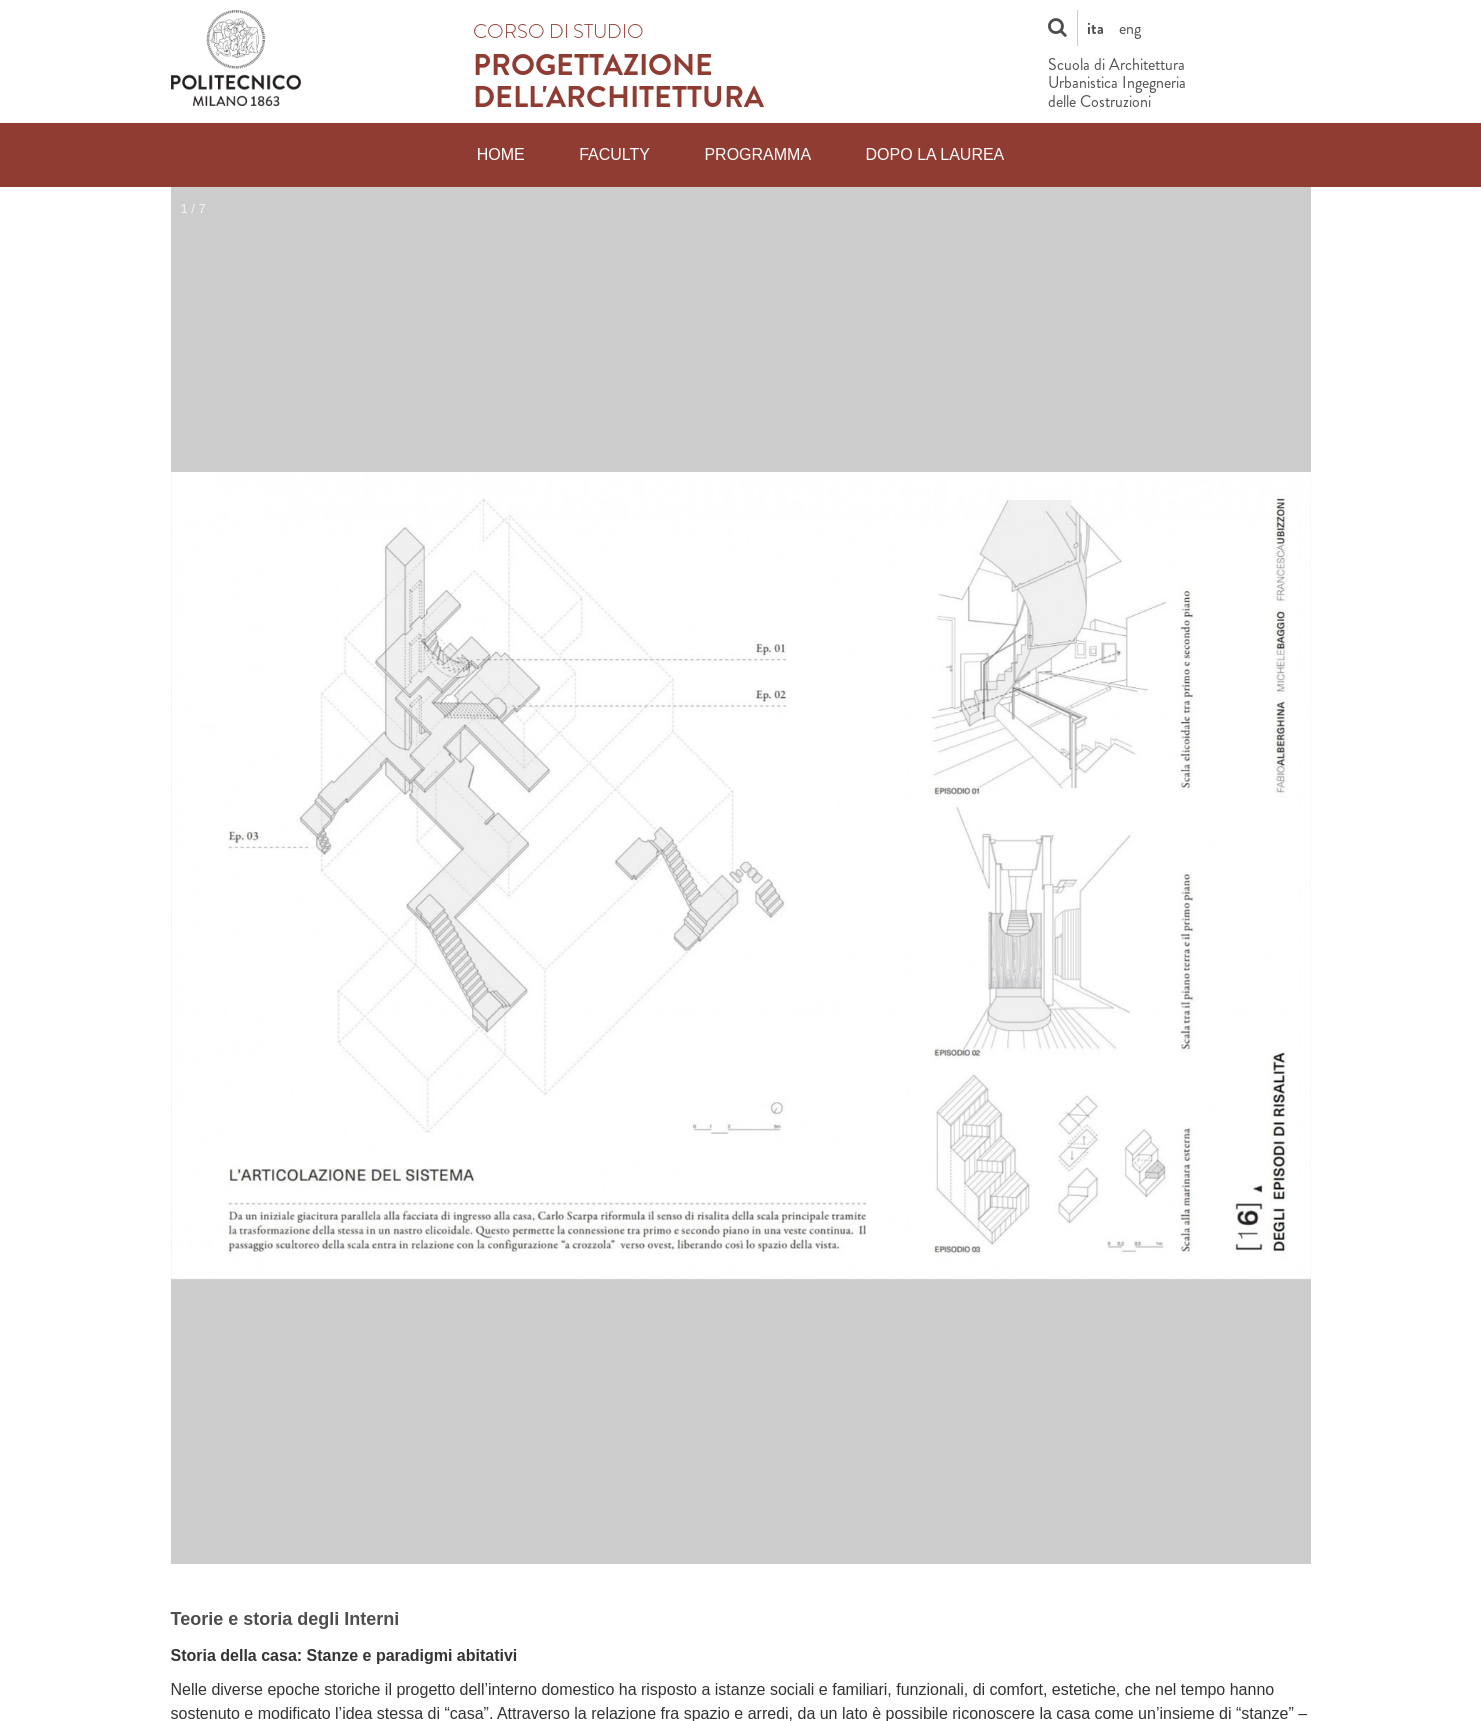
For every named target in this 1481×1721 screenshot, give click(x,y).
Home (501, 154)
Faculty (614, 154)
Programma (757, 154)
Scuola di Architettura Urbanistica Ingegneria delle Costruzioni (1117, 83)
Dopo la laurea (935, 154)
